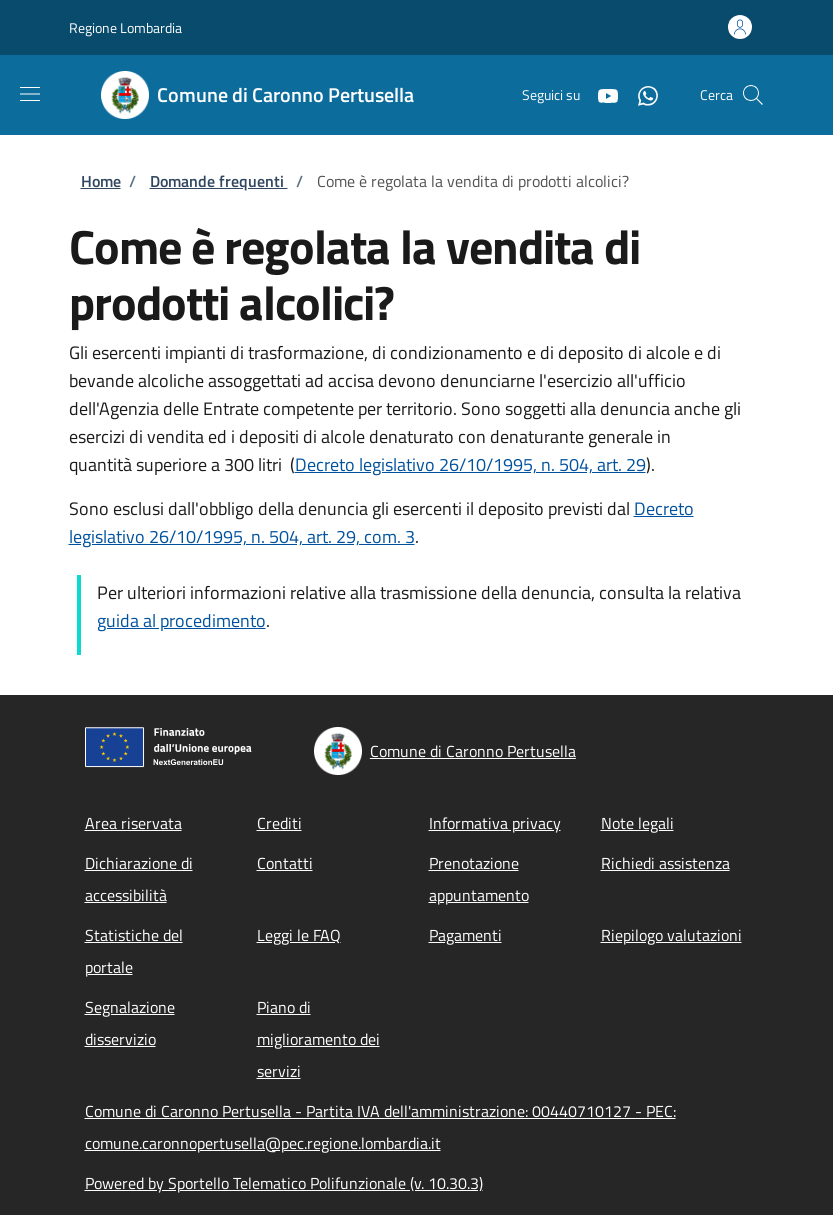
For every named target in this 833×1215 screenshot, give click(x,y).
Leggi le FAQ (299, 935)
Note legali (637, 823)
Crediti (279, 823)
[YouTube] (600, 94)
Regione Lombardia (125, 27)
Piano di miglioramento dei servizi (318, 1039)
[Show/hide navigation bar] (30, 94)
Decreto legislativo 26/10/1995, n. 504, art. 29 (470, 464)
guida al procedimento (181, 620)
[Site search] (753, 95)
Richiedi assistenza (665, 863)
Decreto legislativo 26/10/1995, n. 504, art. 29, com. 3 (381, 522)
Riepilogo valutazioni (671, 935)
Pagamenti (465, 935)
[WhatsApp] (640, 94)
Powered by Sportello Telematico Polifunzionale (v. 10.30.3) (284, 1183)
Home (101, 181)
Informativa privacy (495, 823)
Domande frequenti (219, 181)
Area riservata (133, 823)
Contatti (285, 863)
